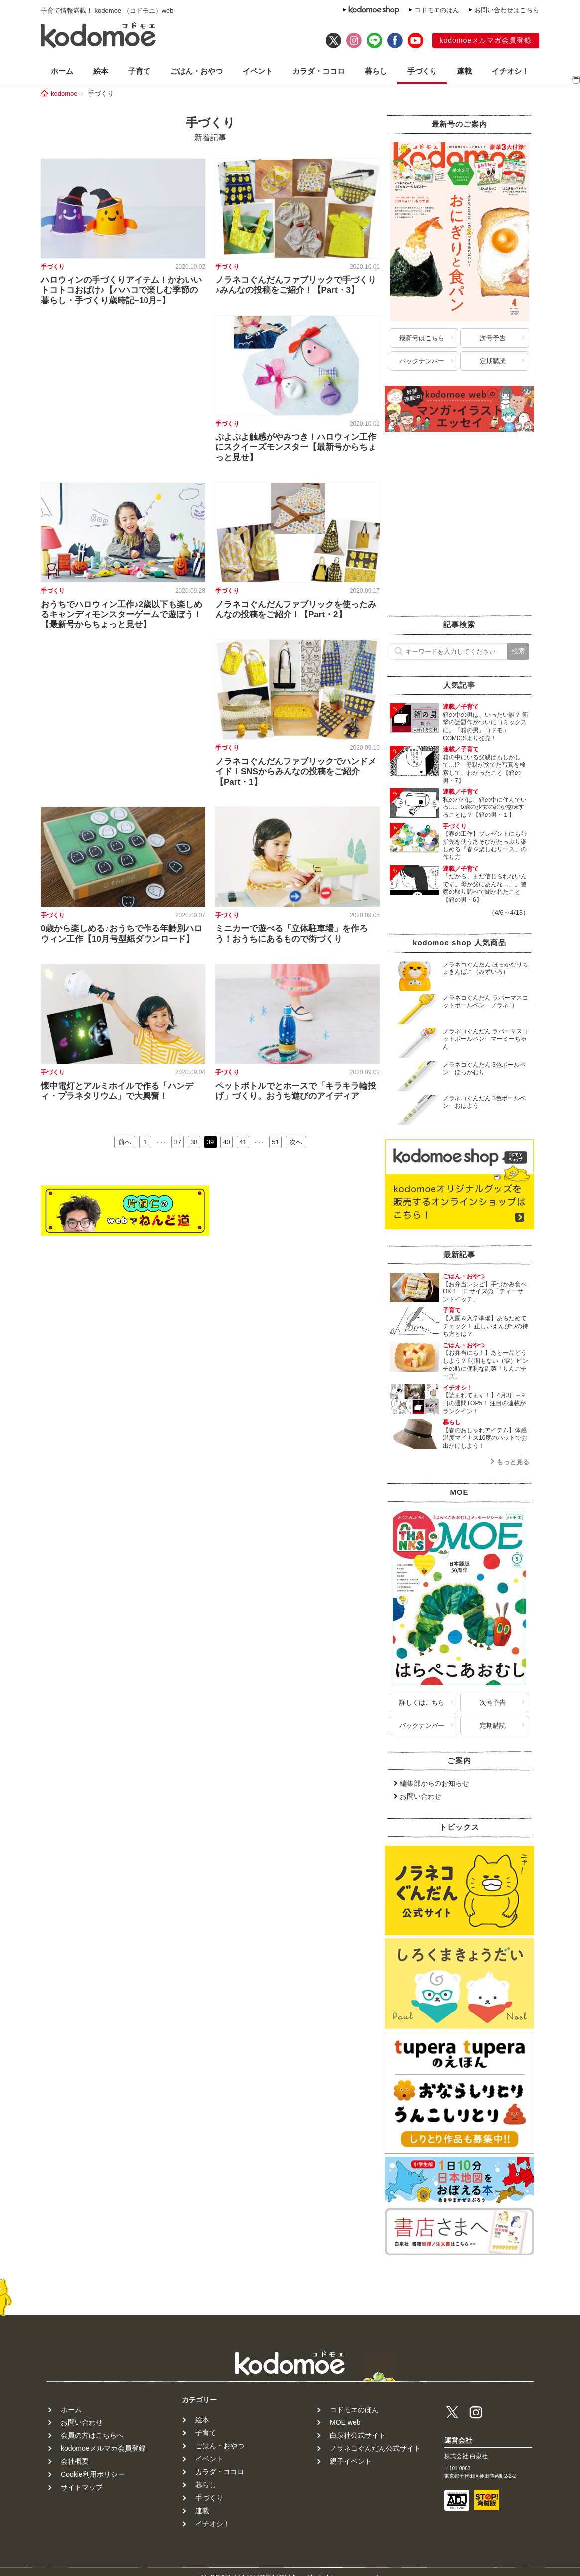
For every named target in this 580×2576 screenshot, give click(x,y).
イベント (258, 71)
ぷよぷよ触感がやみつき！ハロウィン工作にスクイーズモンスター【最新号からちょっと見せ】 (295, 447)
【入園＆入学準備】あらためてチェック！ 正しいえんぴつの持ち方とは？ (485, 1326)
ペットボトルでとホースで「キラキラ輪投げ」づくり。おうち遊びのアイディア (295, 1091)
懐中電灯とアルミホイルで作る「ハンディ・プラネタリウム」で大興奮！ (117, 1091)
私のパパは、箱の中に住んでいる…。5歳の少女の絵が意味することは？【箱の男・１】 (485, 807)
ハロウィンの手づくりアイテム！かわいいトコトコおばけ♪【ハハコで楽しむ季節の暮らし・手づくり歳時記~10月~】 (121, 290)
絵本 (100, 71)
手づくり (422, 71)
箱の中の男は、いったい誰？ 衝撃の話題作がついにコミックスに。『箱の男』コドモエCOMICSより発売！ (485, 726)
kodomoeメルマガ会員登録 (485, 40)
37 (177, 1142)
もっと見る (513, 1462)
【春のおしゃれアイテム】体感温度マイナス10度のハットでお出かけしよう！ (485, 1438)
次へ (296, 1142)
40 (226, 1142)
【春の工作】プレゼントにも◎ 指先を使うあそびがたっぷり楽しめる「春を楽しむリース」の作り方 (485, 845)
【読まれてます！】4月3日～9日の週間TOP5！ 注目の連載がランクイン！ (484, 1403)
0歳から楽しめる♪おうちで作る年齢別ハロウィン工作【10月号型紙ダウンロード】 (121, 933)
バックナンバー (421, 361)
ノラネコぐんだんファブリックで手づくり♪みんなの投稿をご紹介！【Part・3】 (295, 285)
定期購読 (493, 361)
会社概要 (75, 2461)
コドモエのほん (436, 10)
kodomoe (64, 93)
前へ (124, 1142)
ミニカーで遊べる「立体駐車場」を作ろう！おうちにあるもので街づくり (291, 933)
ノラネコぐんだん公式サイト (375, 2448)
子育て (139, 71)
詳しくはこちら (421, 1702)
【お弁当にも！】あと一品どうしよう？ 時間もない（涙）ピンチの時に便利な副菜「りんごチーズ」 (485, 1364)
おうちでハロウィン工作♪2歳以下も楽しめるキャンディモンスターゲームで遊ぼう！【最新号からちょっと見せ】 (121, 615)
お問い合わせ (420, 1796)
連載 (464, 71)
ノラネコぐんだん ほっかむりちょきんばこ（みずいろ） (485, 968)
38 (193, 1142)
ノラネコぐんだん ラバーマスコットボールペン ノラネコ (485, 1001)
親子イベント (351, 2461)
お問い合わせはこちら (506, 10)
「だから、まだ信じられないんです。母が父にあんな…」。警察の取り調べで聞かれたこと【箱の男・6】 (485, 888)
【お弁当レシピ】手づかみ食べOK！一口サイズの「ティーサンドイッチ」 (485, 1292)
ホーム (62, 71)
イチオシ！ (510, 71)
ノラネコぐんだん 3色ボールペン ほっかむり (484, 1068)
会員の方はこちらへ (92, 2435)
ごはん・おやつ (196, 71)
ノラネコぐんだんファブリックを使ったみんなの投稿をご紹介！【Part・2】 (295, 609)
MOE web (345, 2422)
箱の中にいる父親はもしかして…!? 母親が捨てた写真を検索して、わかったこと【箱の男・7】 (484, 769)
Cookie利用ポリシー (93, 2474)
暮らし (376, 71)
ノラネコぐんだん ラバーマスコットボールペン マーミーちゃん (485, 1039)
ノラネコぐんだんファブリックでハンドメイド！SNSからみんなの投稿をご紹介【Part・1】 (295, 772)
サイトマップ (82, 2487)
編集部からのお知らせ (434, 1783)
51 (275, 1142)
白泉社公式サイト (358, 2435)
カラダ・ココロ (318, 71)
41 (242, 1142)
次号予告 (493, 338)
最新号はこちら (421, 338)
